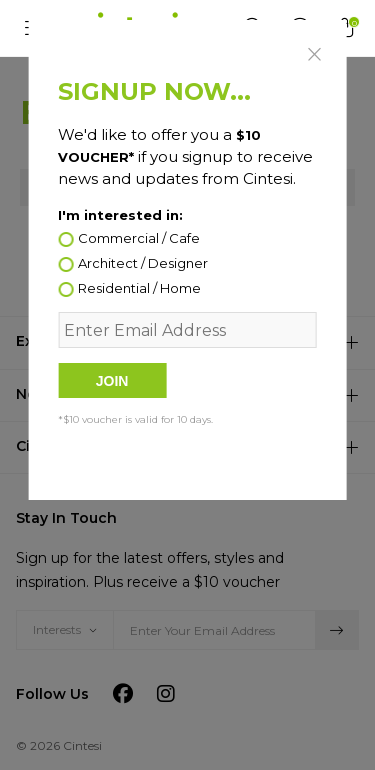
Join (112, 381)
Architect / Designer (143, 264)
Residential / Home (139, 289)
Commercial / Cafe (139, 239)
